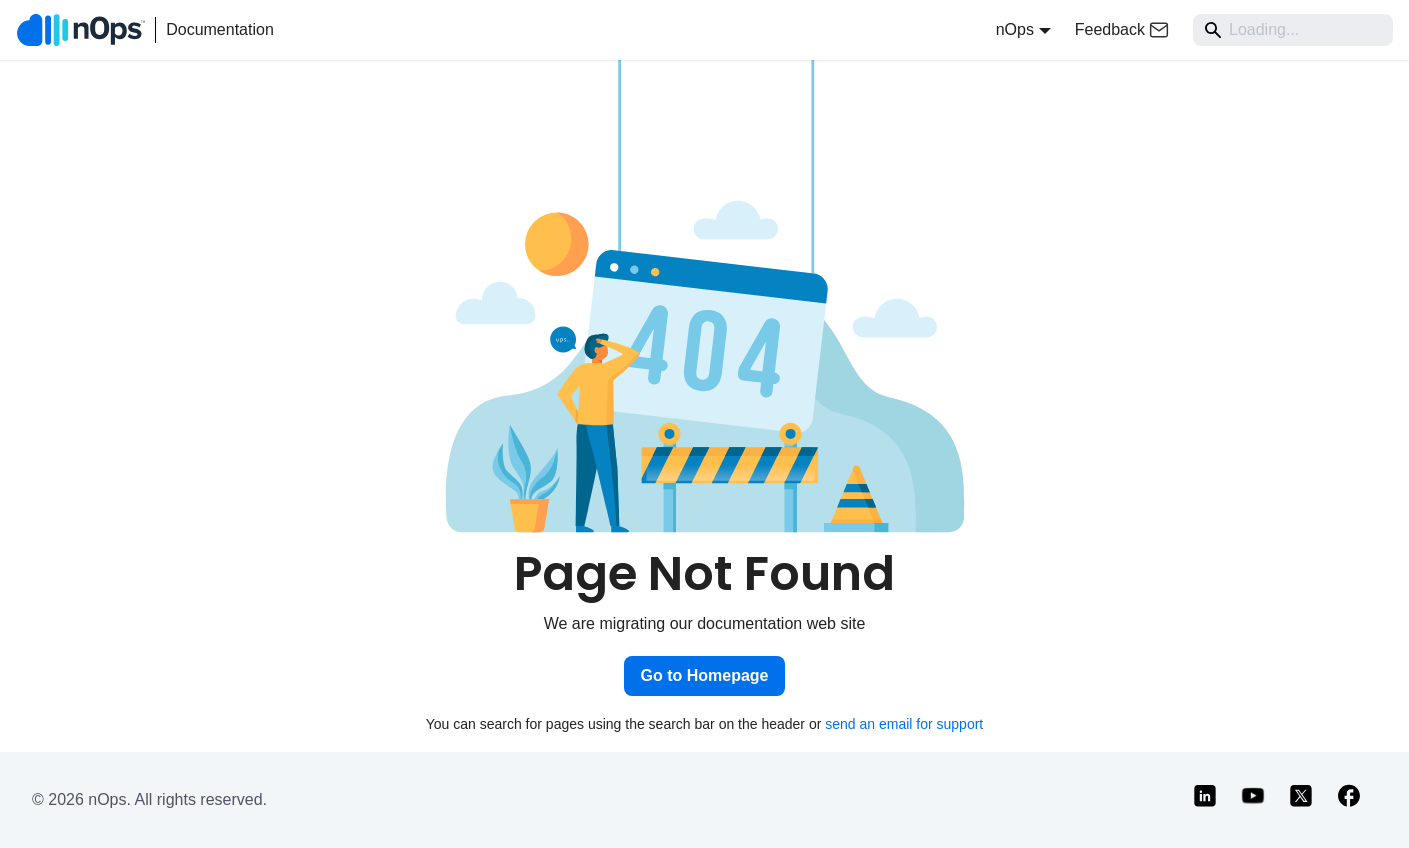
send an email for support (904, 724)
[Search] (1293, 30)
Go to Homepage (704, 675)
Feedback (1122, 30)
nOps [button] (1015, 29)
